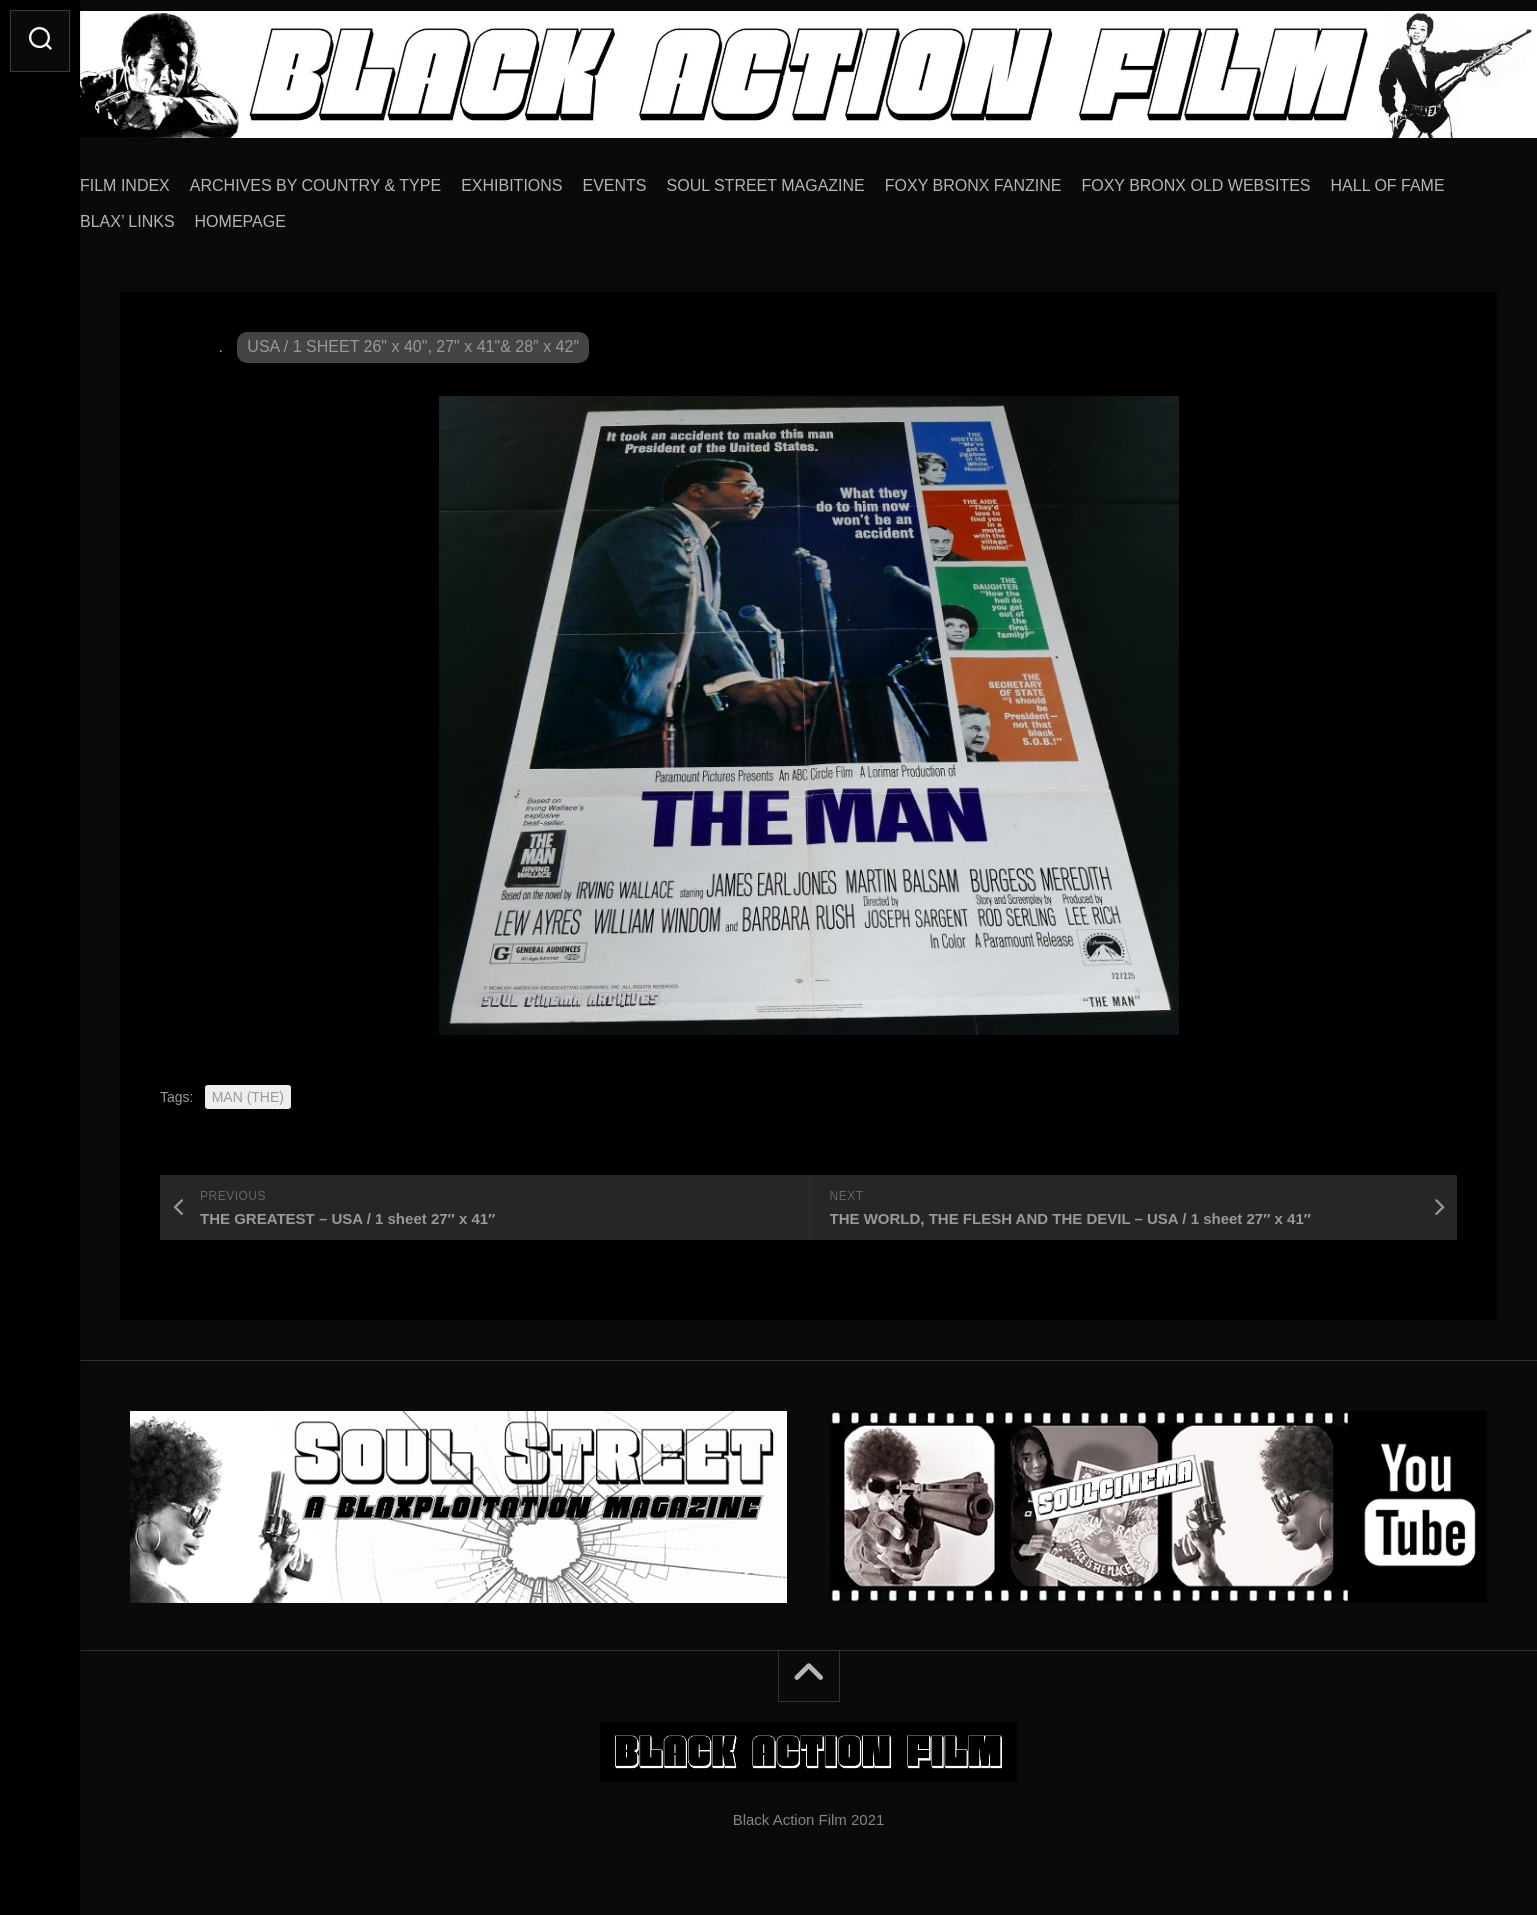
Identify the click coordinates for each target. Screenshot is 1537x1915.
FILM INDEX (165, 178)
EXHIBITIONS (551, 178)
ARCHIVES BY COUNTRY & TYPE (355, 178)
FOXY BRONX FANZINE (1013, 178)
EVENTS (655, 178)
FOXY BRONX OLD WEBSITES (1235, 178)
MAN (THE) (248, 1090)
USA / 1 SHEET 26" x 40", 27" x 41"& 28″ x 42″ (413, 339)
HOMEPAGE (414, 214)
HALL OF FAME (177, 214)
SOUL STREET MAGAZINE (806, 178)
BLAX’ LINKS (301, 214)
